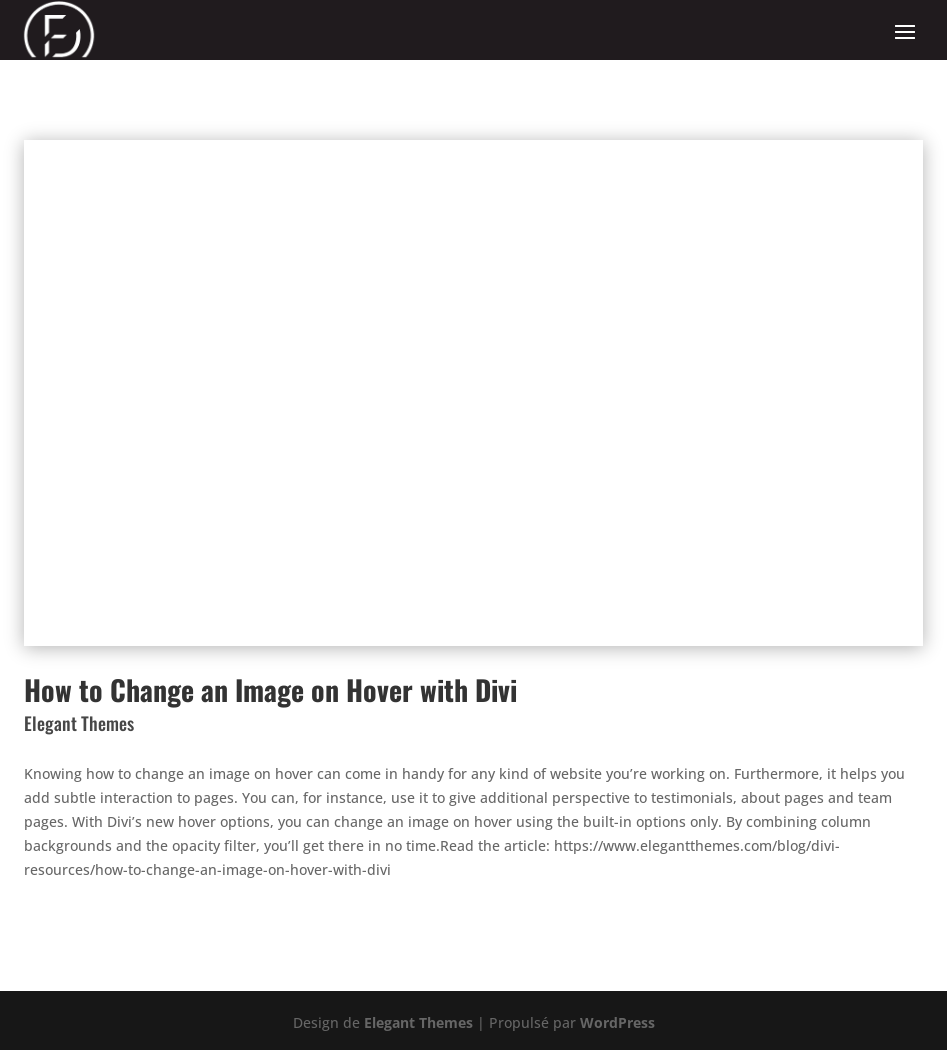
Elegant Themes (418, 1022)
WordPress (617, 1022)
